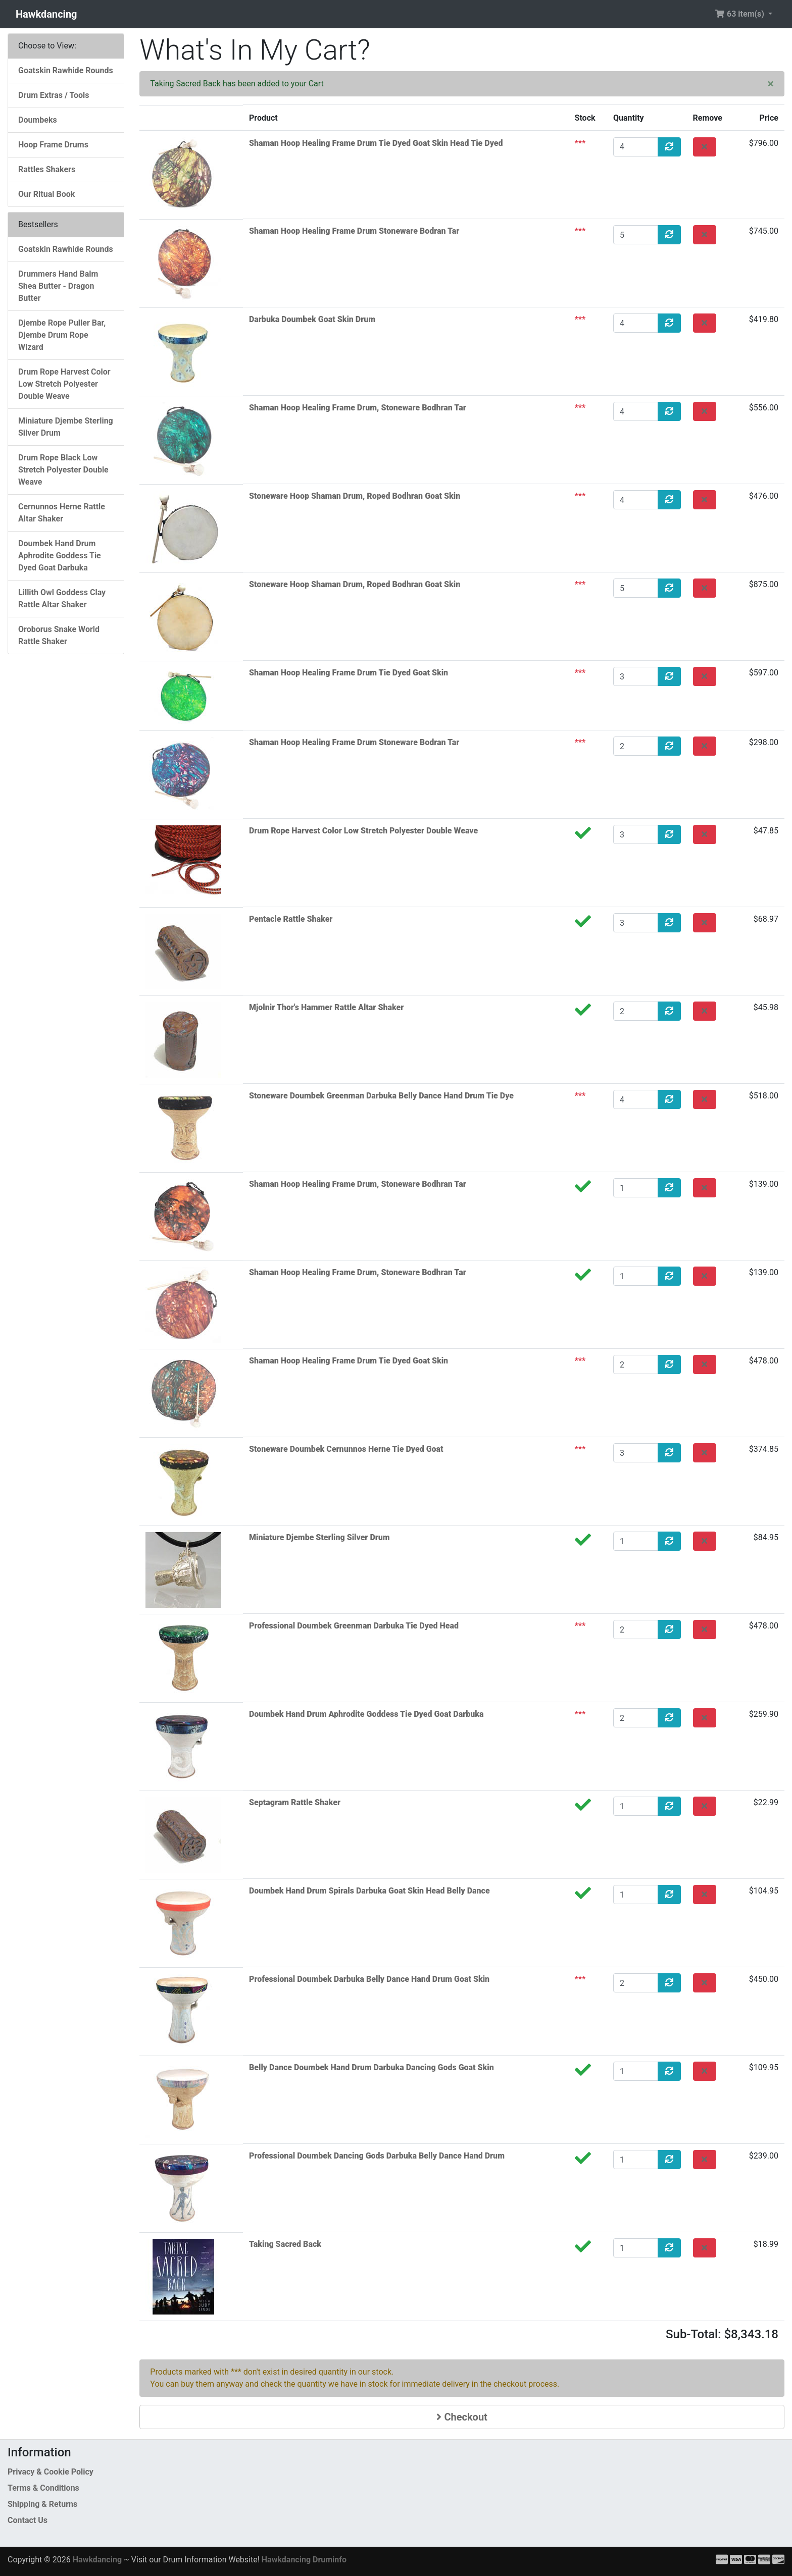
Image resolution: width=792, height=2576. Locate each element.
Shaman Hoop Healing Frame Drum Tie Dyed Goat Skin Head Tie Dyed (376, 143)
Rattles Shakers (46, 169)
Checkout (461, 2417)
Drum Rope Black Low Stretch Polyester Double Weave (63, 470)
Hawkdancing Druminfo (304, 2559)
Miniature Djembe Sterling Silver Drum (319, 1537)
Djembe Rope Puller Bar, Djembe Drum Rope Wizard (62, 335)
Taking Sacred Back (285, 2244)
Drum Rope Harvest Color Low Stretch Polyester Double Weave (363, 830)
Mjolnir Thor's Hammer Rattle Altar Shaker (326, 1007)
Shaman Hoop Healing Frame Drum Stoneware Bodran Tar (354, 231)
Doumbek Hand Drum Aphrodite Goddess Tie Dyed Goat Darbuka (366, 1714)
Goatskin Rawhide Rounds (65, 70)
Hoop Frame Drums (53, 144)
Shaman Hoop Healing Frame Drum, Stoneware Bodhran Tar (357, 407)
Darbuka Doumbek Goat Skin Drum (312, 319)
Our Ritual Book (46, 194)
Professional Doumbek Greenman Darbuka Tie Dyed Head (354, 1626)
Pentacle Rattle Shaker (290, 919)
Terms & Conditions (43, 2488)
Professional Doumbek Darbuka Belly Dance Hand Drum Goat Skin (369, 1979)
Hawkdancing (46, 14)
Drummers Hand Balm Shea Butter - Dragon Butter (58, 286)
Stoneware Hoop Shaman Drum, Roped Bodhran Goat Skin (354, 496)
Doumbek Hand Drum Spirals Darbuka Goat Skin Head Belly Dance (369, 1891)
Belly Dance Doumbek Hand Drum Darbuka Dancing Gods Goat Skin (371, 2067)
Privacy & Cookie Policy (50, 2472)
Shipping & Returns (42, 2504)
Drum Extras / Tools (53, 95)
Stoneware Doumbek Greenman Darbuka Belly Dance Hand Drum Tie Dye (381, 1095)
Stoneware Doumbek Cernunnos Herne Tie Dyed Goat (346, 1449)
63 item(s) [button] (740, 14)
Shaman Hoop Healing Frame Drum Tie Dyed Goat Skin (348, 672)
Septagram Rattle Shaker (294, 1802)
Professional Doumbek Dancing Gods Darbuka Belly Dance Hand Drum (377, 2156)
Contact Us (27, 2520)
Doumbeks (37, 120)
